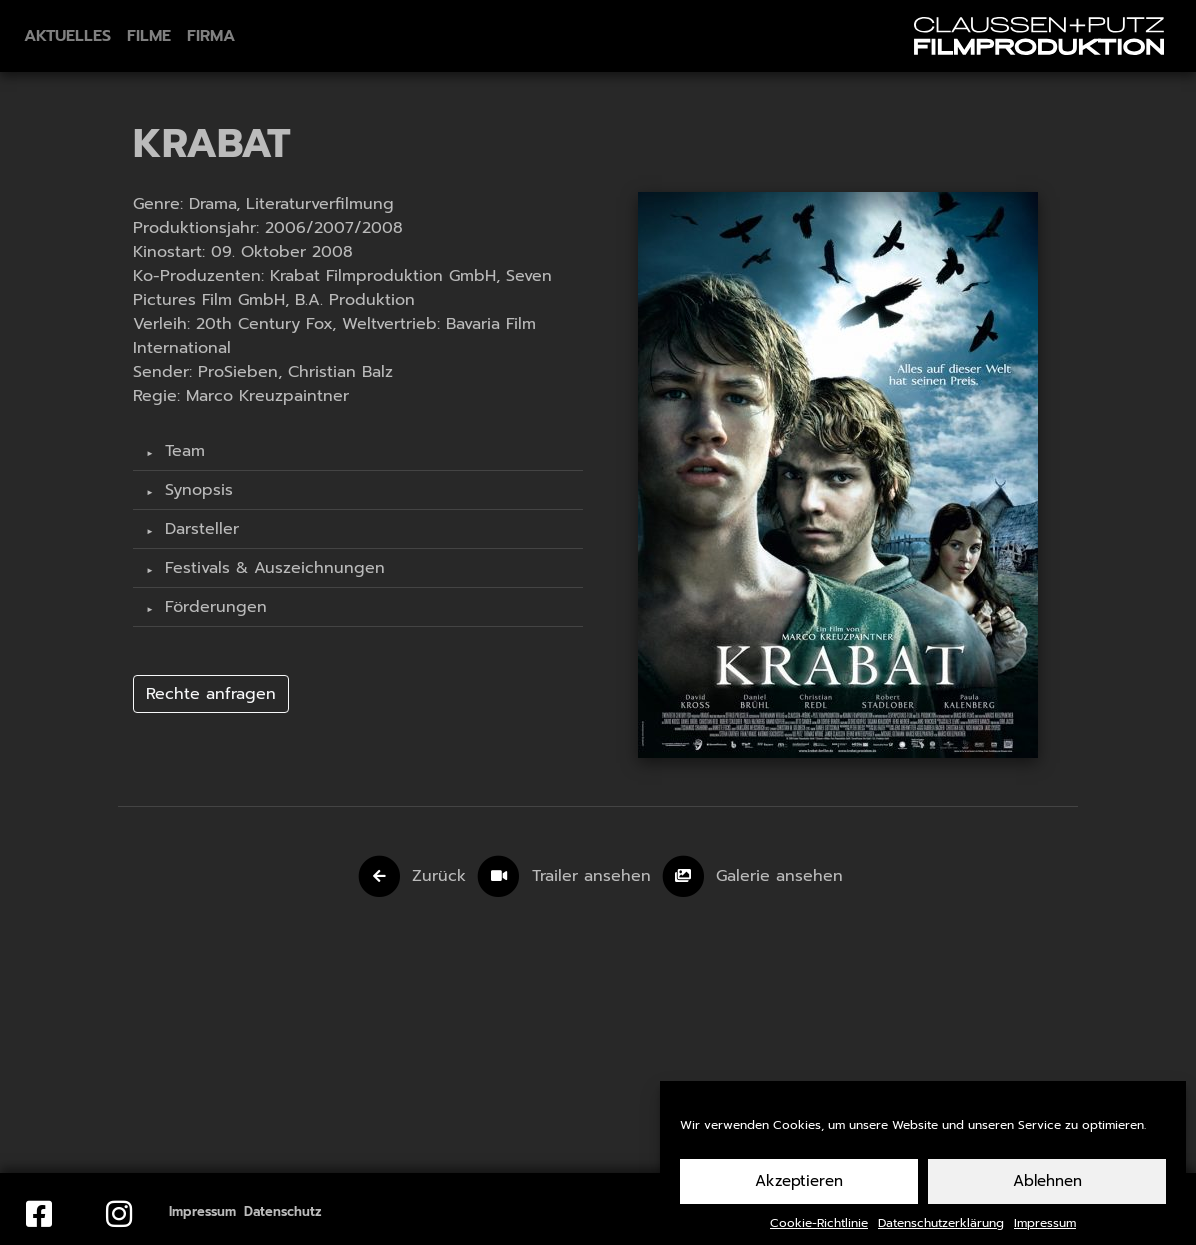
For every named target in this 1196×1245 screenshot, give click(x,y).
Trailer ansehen (594, 876)
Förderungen (213, 607)
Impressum (1045, 1234)
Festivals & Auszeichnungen (272, 568)
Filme (149, 36)
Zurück (439, 876)
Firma (211, 36)
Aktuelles (67, 36)
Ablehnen (1047, 1192)
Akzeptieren (799, 1192)
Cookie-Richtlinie (819, 1234)
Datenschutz (283, 1211)
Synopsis (196, 490)
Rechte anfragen (211, 694)
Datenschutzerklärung (941, 1234)
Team (182, 451)
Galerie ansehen (779, 876)
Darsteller (199, 529)
